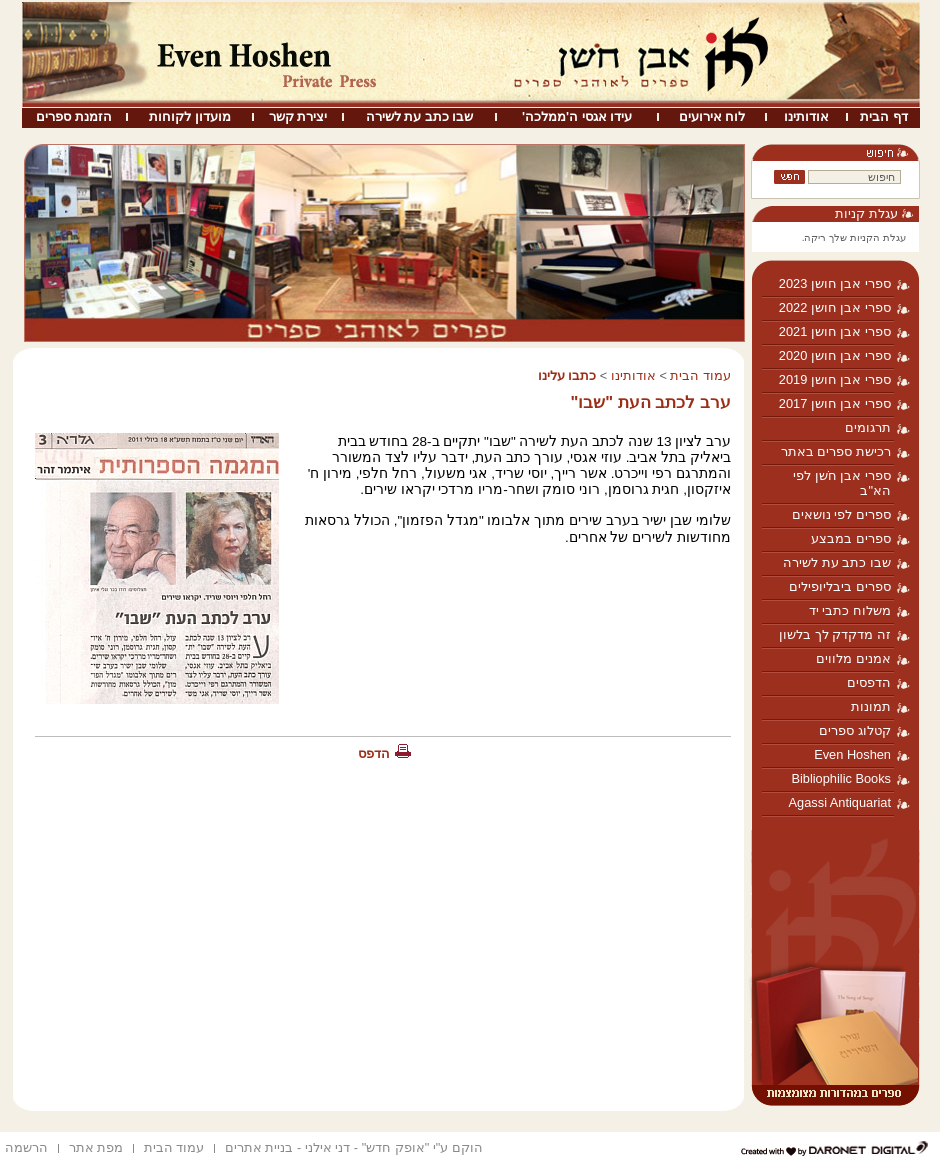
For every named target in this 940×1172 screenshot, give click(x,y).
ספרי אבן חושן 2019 (835, 379)
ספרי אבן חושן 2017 (835, 403)
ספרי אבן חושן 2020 (835, 355)
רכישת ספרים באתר (836, 451)
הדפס (374, 753)
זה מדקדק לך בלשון (835, 634)
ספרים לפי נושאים (841, 514)
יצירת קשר (298, 116)
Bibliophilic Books (841, 778)
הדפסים (869, 682)
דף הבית (884, 116)
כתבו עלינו (567, 375)
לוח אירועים (712, 116)
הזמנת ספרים (74, 116)
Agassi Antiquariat (840, 802)
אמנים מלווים (853, 658)
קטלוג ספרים (855, 730)
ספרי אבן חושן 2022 (835, 307)
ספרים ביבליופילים (840, 586)
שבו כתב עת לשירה (420, 116)
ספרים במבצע (851, 538)
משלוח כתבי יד (850, 610)
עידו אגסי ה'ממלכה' (577, 116)
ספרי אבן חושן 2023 (835, 283)
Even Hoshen (852, 754)
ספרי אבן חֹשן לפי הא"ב (842, 483)
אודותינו (806, 116)
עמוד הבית (700, 375)
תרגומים (868, 427)
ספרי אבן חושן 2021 (835, 331)
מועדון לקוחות (190, 116)
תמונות (871, 706)
